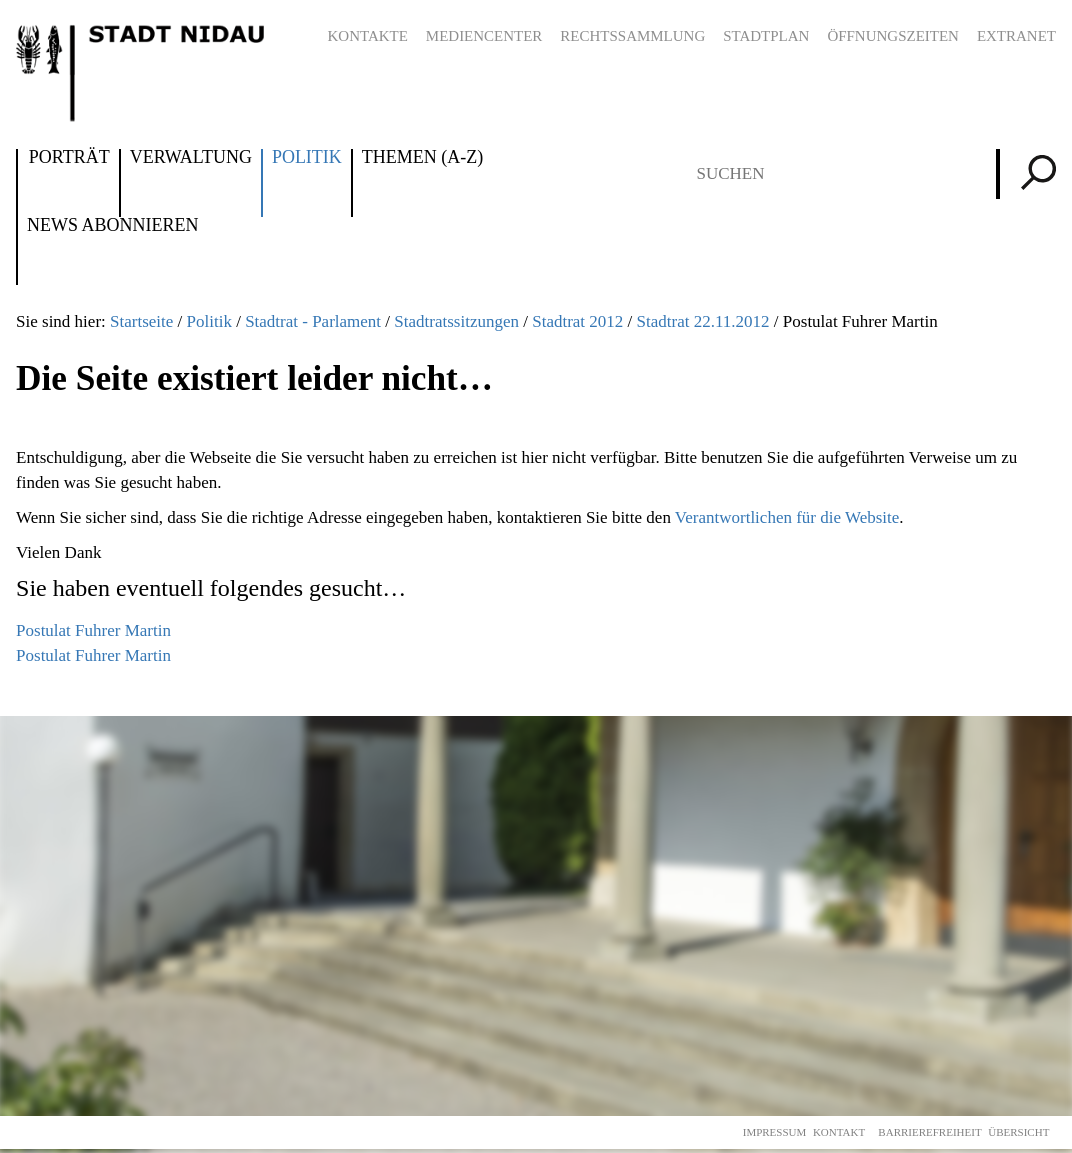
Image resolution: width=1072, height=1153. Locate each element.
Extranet (1016, 36)
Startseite (141, 321)
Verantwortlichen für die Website (787, 517)
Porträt (69, 158)
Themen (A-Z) (422, 158)
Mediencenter (484, 36)
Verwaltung (191, 158)
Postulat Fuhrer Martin (93, 630)
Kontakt (839, 1132)
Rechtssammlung (632, 36)
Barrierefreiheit (929, 1132)
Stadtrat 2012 (577, 321)
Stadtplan (766, 36)
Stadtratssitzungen (456, 321)
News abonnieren (112, 226)
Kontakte (367, 36)
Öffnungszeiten (893, 36)
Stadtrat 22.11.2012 (703, 321)
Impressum (775, 1132)
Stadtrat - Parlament (313, 321)
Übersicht (1018, 1132)
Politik (307, 158)
